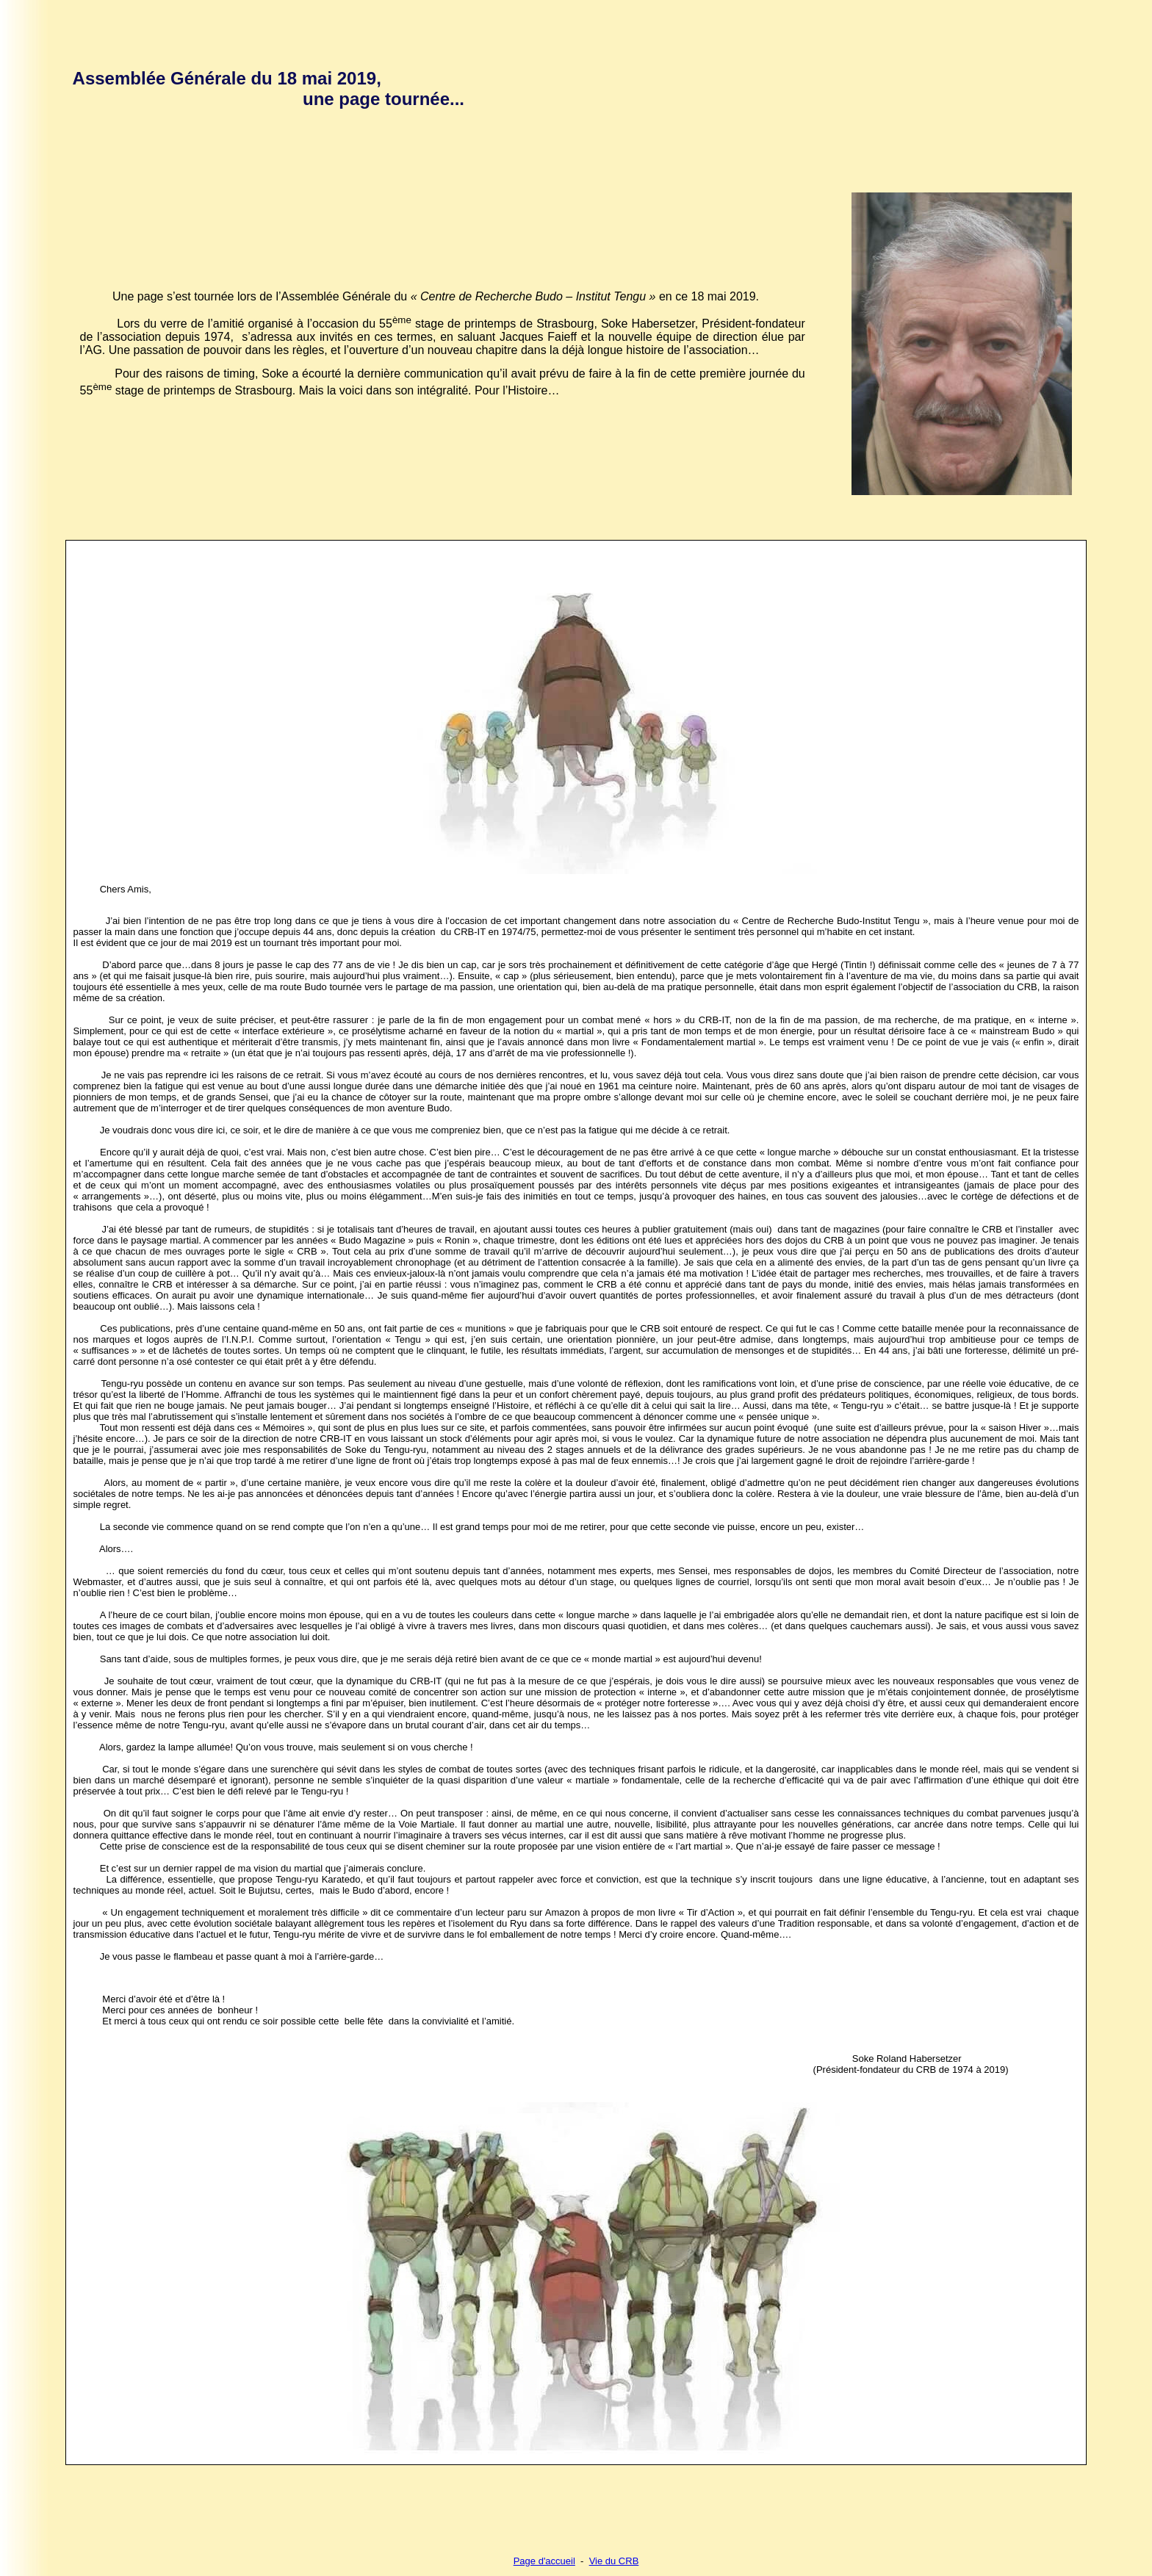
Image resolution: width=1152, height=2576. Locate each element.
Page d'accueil (544, 2560)
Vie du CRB (614, 2560)
